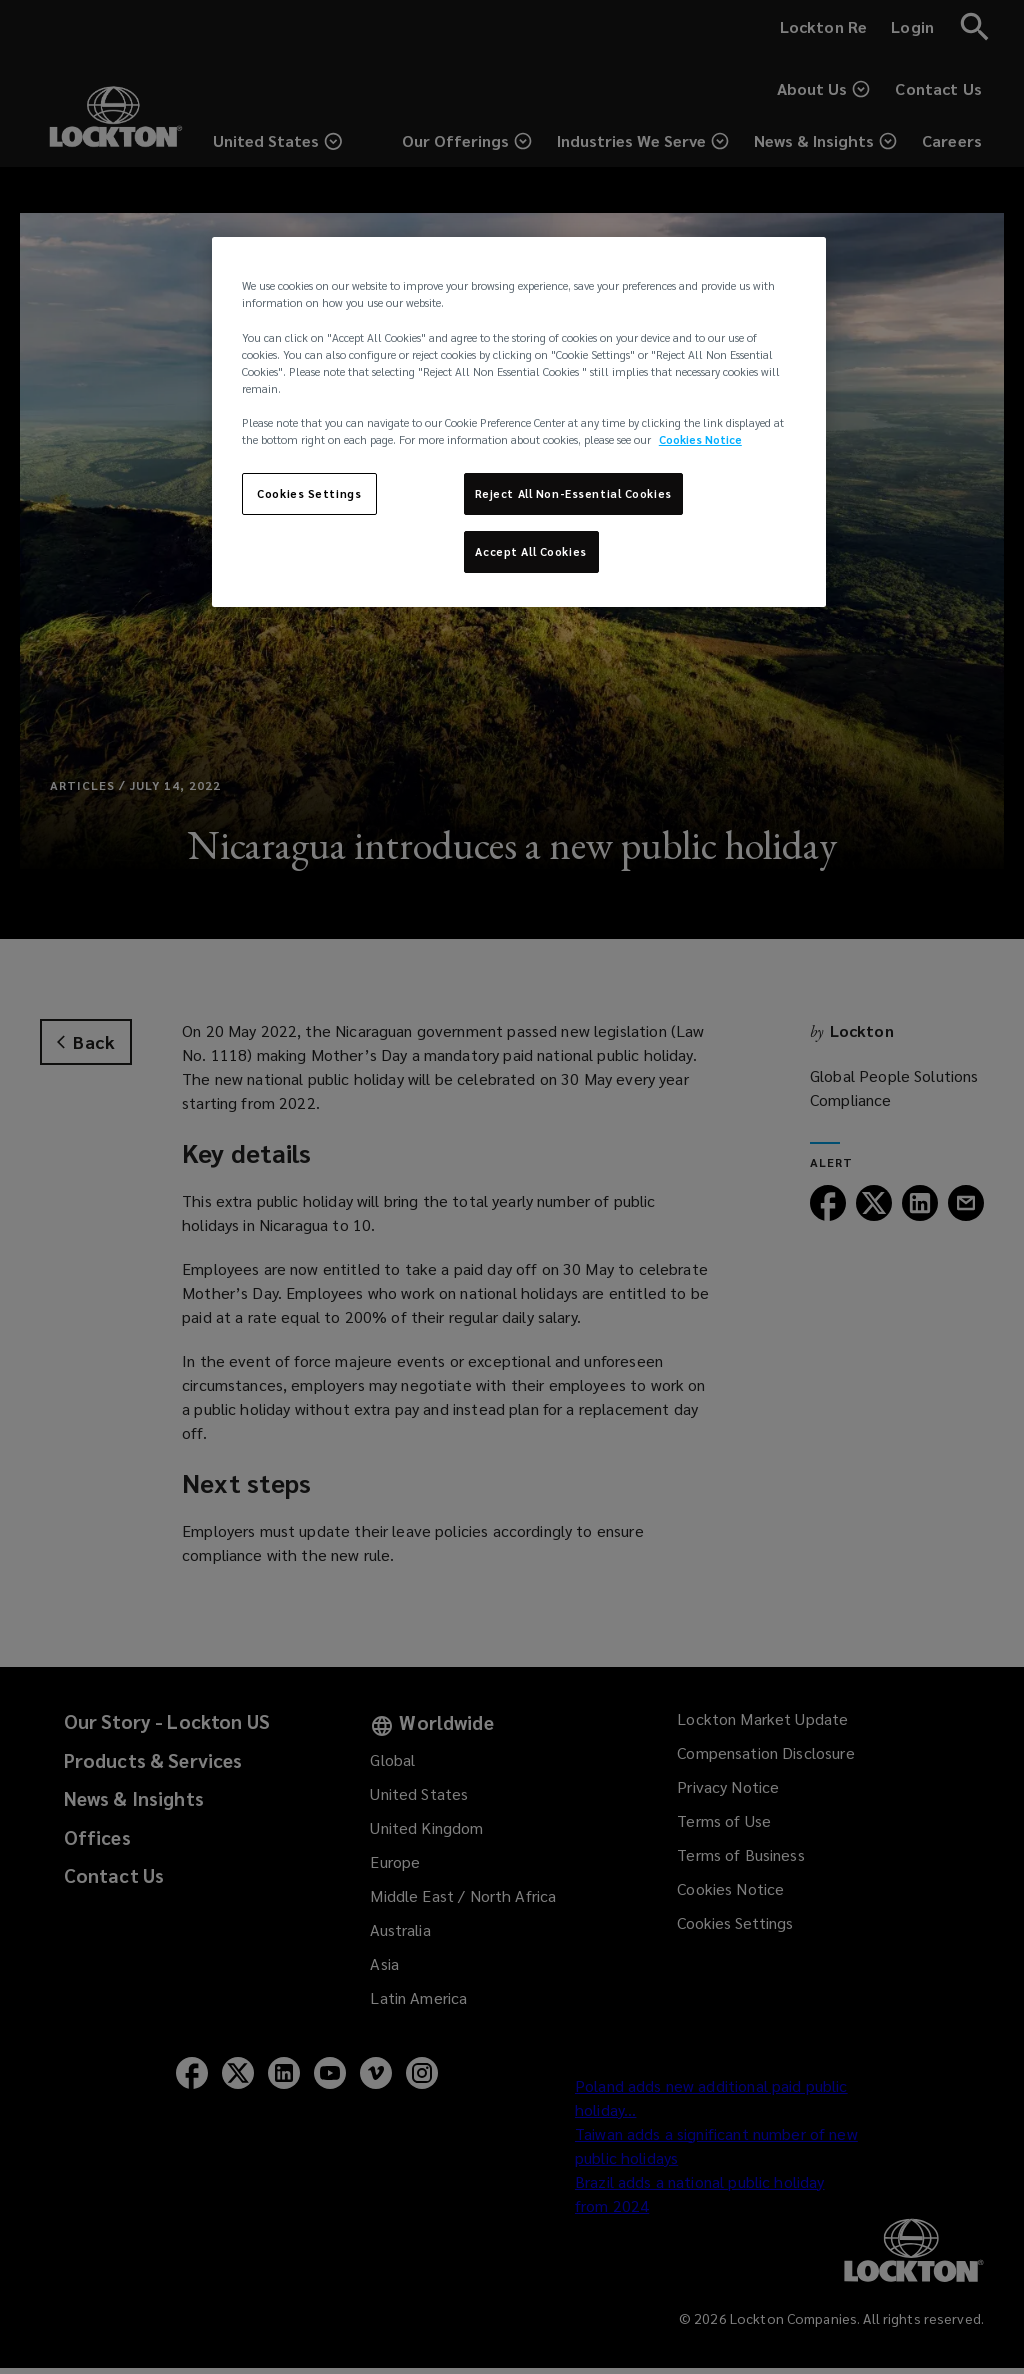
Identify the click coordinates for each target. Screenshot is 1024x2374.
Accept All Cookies (530, 551)
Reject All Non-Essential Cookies (573, 493)
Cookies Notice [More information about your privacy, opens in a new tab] (700, 439)
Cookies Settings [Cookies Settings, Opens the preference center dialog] (309, 493)
